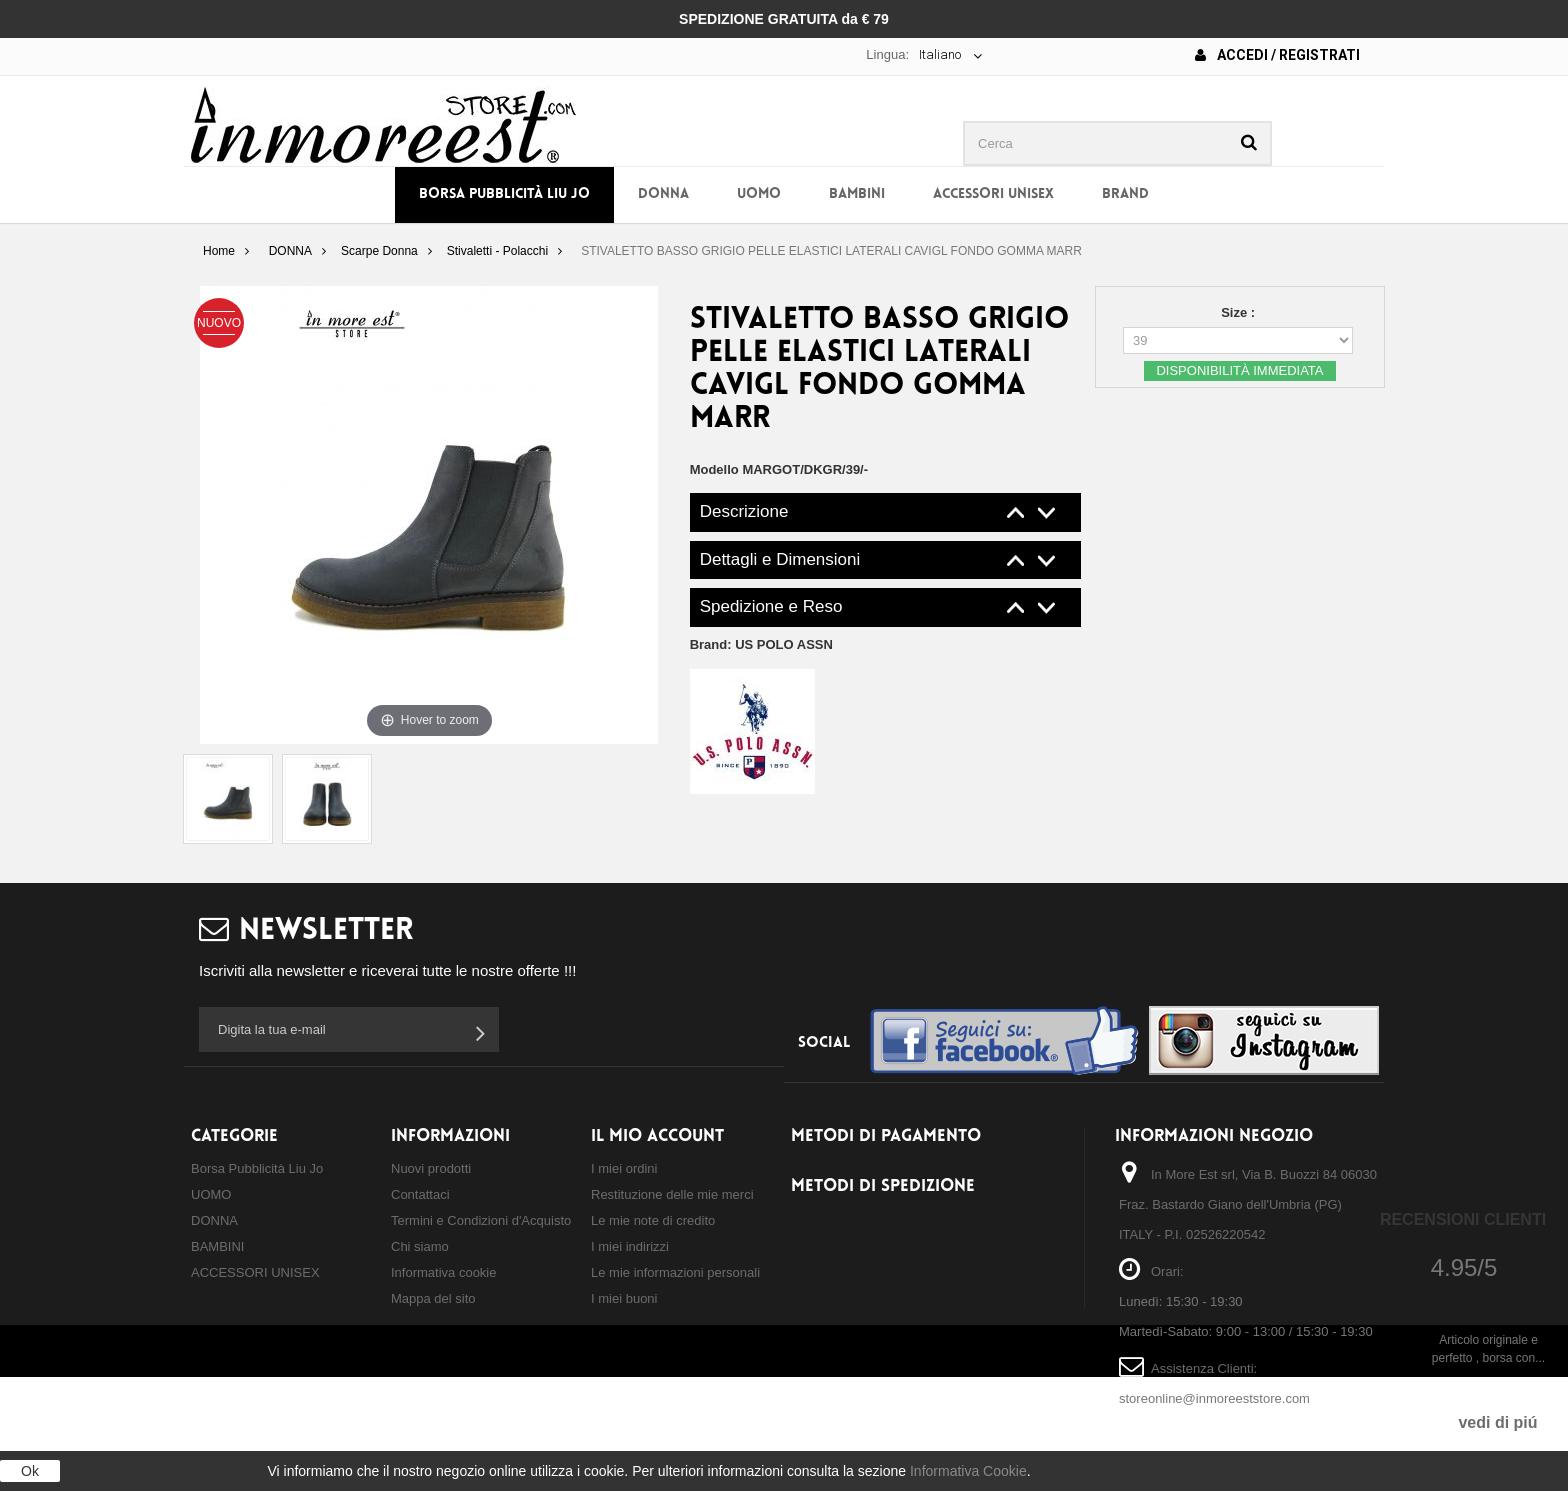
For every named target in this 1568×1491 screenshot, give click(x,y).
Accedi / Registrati (1277, 55)
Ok (30, 1471)
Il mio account (657, 1136)
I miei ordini (624, 1168)
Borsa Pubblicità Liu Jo (504, 194)
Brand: (761, 644)
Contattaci (420, 1194)
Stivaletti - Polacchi (497, 251)
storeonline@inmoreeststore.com (1214, 1398)
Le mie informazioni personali (675, 1272)
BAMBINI (857, 194)
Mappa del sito (433, 1298)
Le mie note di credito (653, 1220)
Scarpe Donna (379, 251)
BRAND (1125, 194)
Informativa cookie (444, 1272)
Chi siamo (420, 1246)
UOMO (759, 194)
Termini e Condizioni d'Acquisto (481, 1220)
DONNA (663, 194)
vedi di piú (1497, 1422)
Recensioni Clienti (1463, 1219)
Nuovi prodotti (431, 1168)
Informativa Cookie (968, 1471)
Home (219, 251)
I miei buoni (624, 1298)
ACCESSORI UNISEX (993, 194)
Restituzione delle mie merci (672, 1194)
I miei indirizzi (630, 1246)
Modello (714, 469)
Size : (1240, 312)
